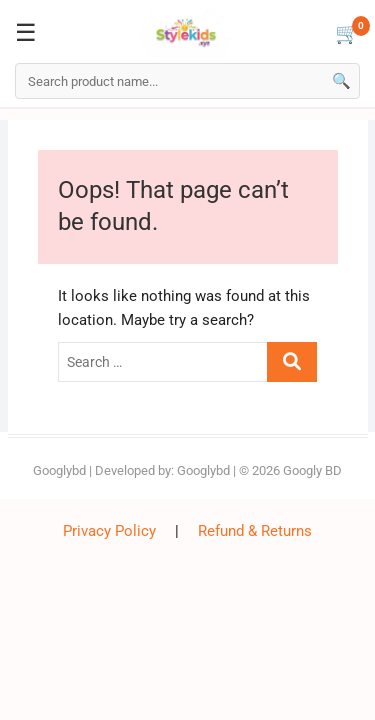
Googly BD (312, 470)
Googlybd (59, 470)
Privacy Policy (109, 531)
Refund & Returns (255, 531)
